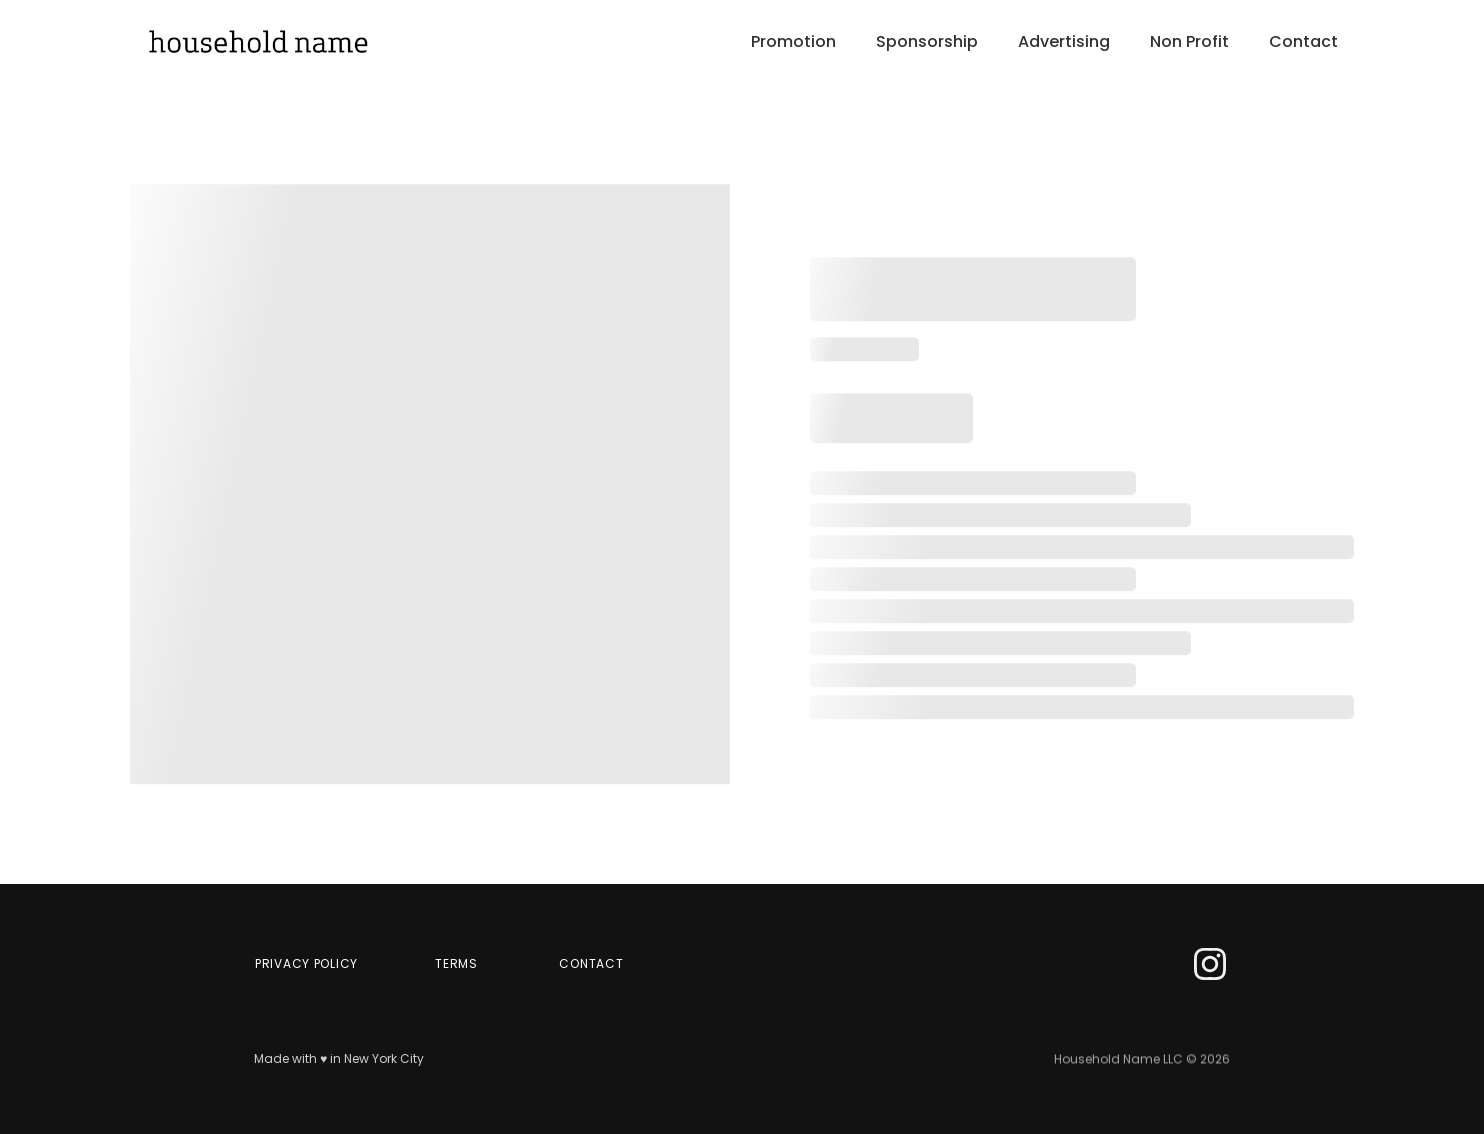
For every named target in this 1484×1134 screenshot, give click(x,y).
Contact (1303, 42)
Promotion (793, 42)
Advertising (1064, 42)
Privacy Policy (306, 963)
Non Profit (1189, 42)
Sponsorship (927, 42)
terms (456, 963)
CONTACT (591, 963)
